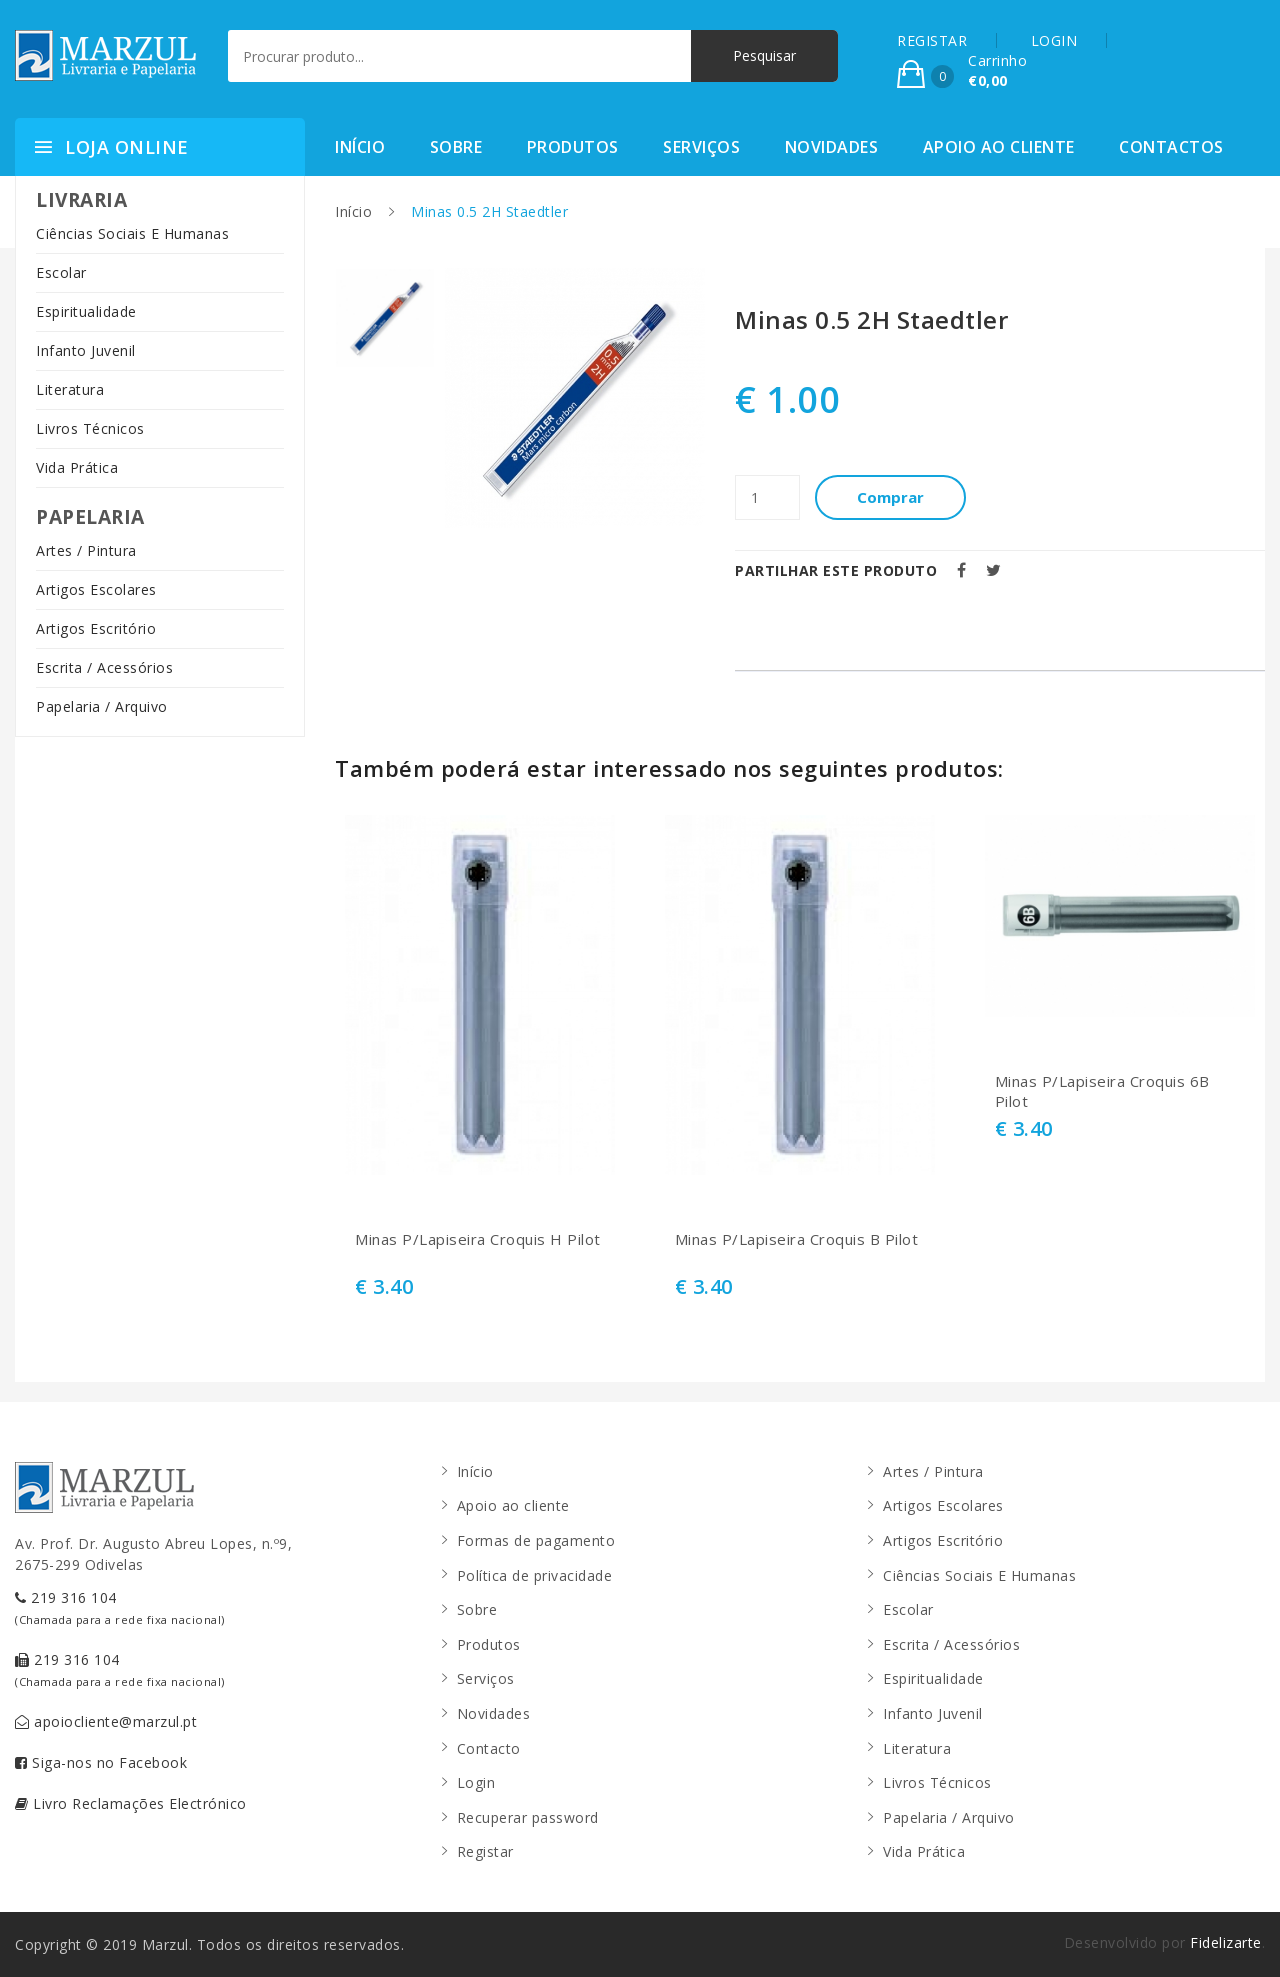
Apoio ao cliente (999, 147)
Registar (485, 1851)
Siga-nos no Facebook (101, 1762)
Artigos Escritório (96, 628)
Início (360, 147)
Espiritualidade (86, 311)
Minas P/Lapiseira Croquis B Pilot (797, 1239)
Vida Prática (77, 467)
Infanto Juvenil (86, 350)
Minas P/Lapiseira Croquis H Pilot (478, 1239)
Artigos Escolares (96, 589)
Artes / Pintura (86, 550)
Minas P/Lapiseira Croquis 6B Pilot (1102, 1091)
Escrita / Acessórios (104, 667)
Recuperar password (528, 1817)
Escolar (61, 272)
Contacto (489, 1748)
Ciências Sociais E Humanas (132, 233)
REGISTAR (932, 40)
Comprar (890, 497)
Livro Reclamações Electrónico (131, 1803)
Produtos (573, 147)
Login (476, 1782)
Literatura (70, 389)
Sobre (456, 147)
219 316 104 (120, 1607)
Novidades (832, 147)
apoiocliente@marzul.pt (106, 1721)
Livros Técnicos (90, 428)
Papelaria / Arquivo (102, 706)
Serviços (701, 147)
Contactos (1171, 147)
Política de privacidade (535, 1575)
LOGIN (1054, 40)
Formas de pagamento (536, 1540)
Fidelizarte (1226, 1942)
